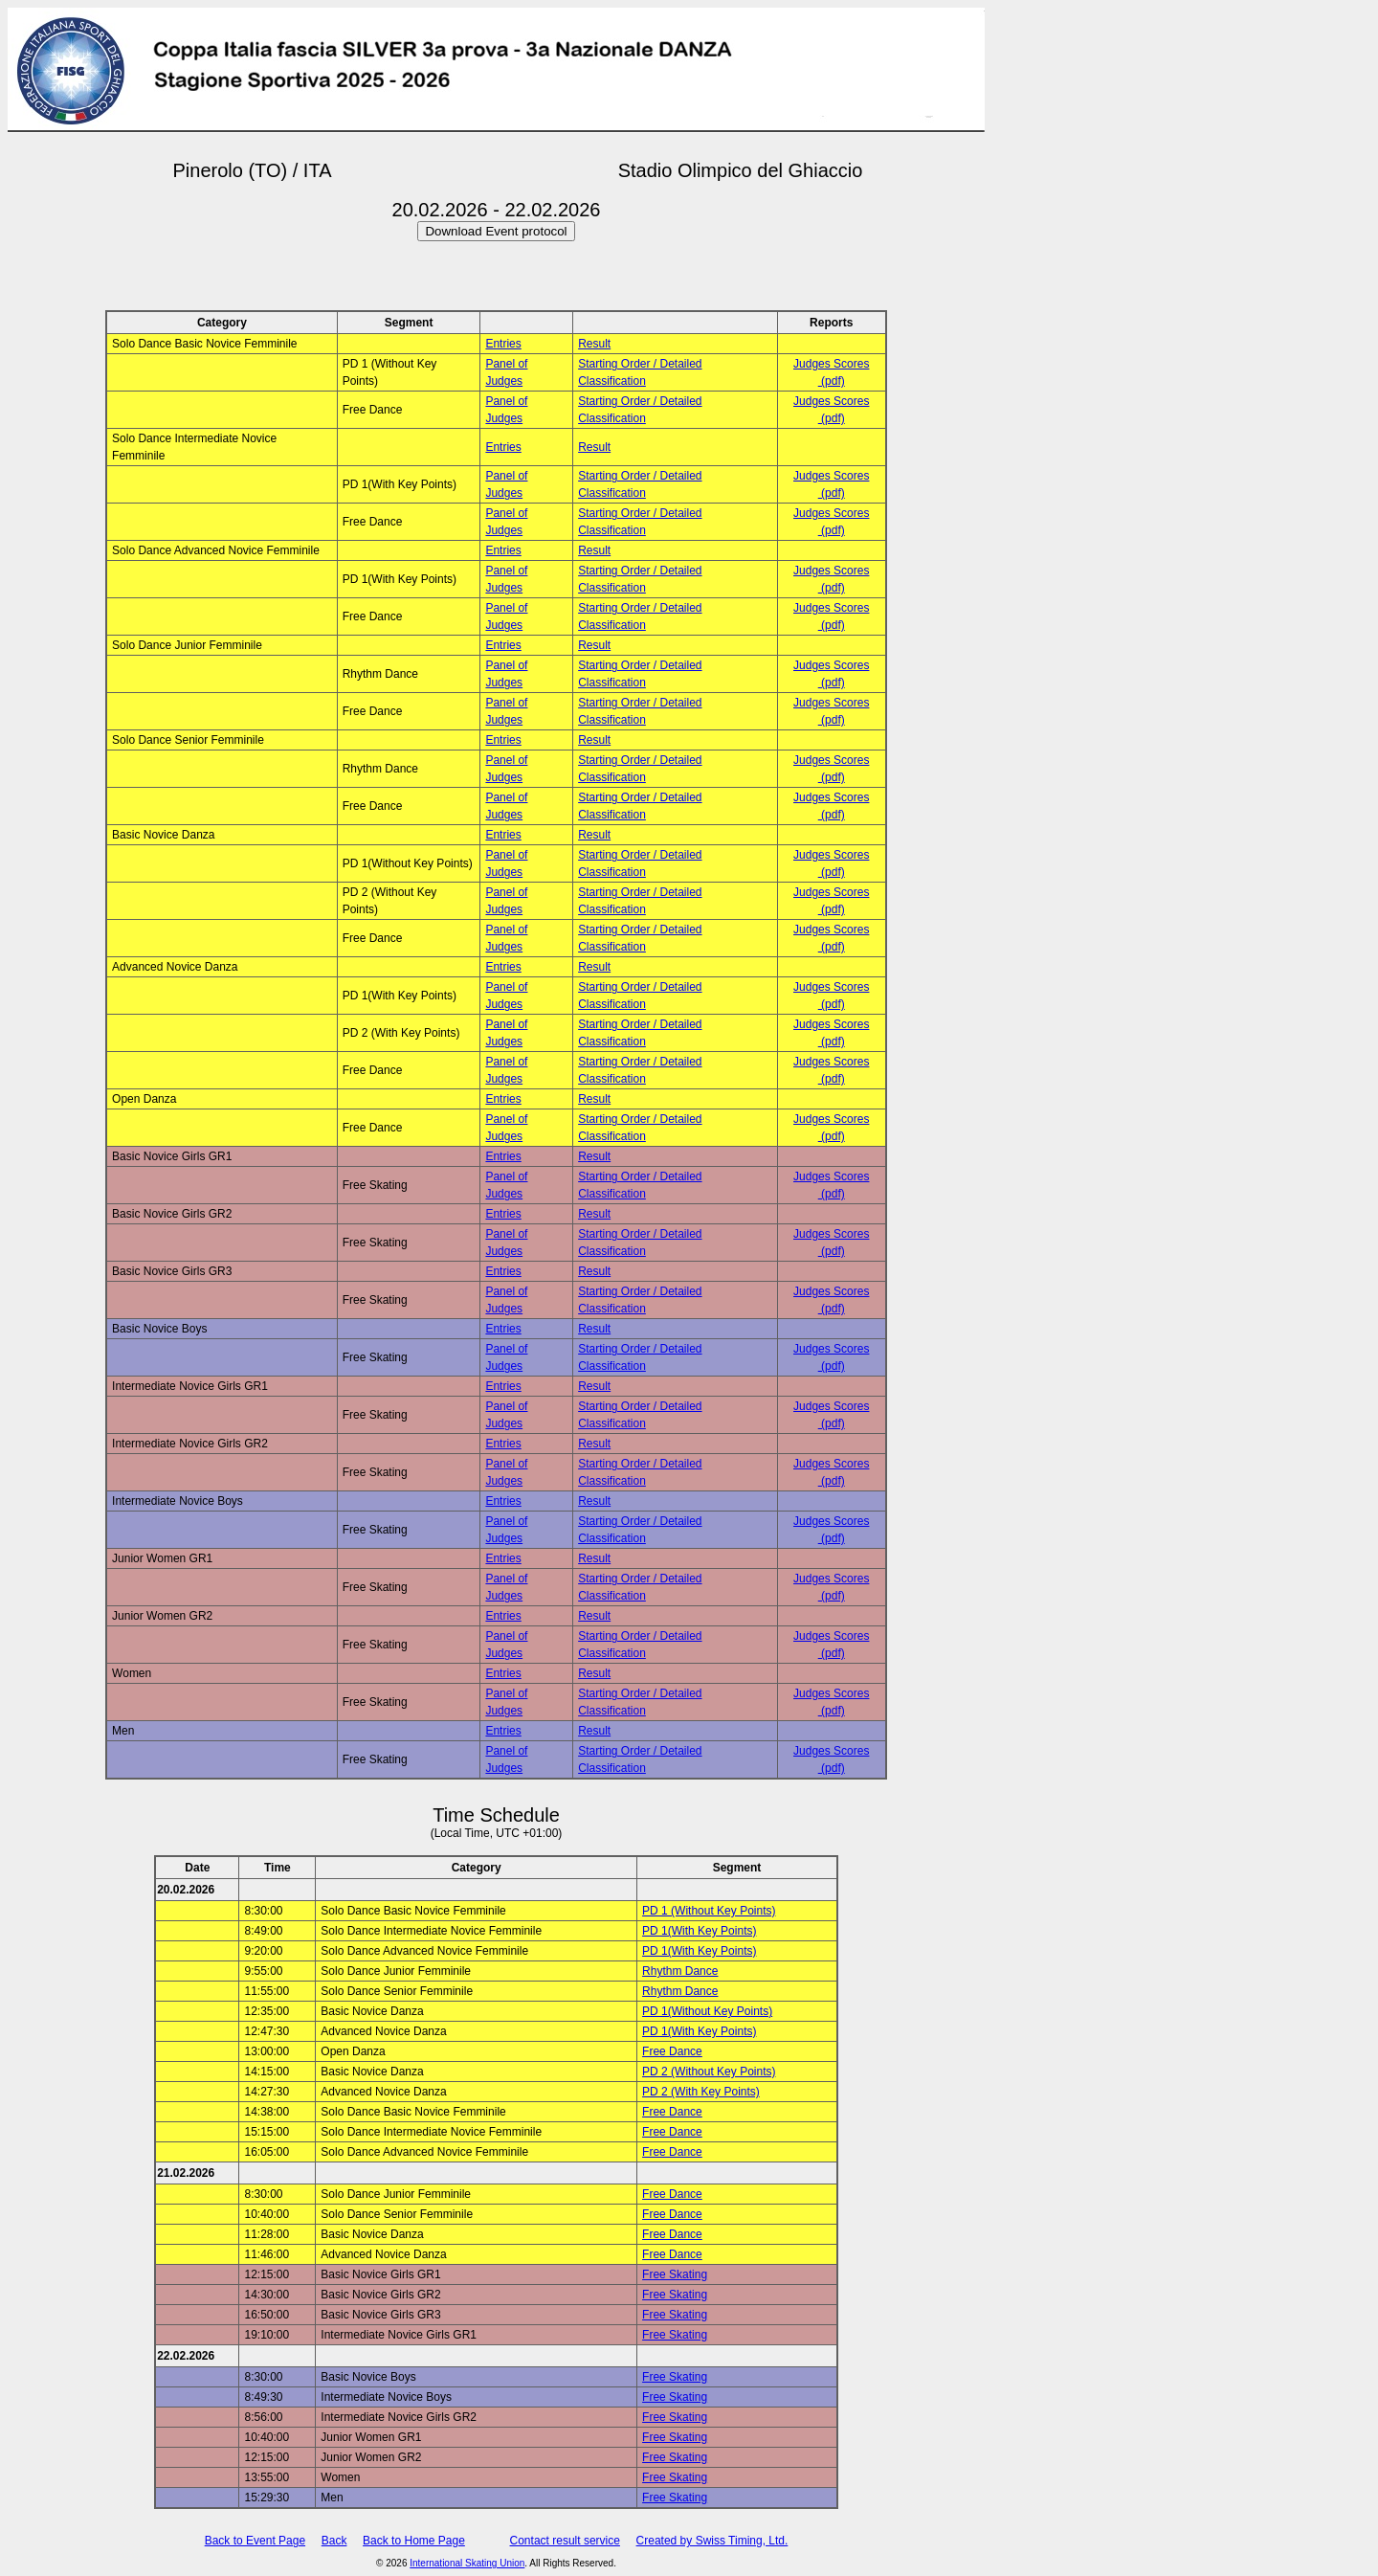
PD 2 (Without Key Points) (708, 2071)
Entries (503, 343)
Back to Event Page (255, 2540)
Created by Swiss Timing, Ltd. (712, 2540)
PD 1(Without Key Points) (707, 2011)
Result (594, 343)
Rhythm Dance (680, 1971)
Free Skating (674, 2274)
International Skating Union (467, 2563)
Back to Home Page (414, 2540)
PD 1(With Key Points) (699, 1931)
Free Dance (672, 2051)
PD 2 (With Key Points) (701, 2091)
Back (334, 2540)
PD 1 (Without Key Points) (708, 1910)
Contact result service (565, 2540)
